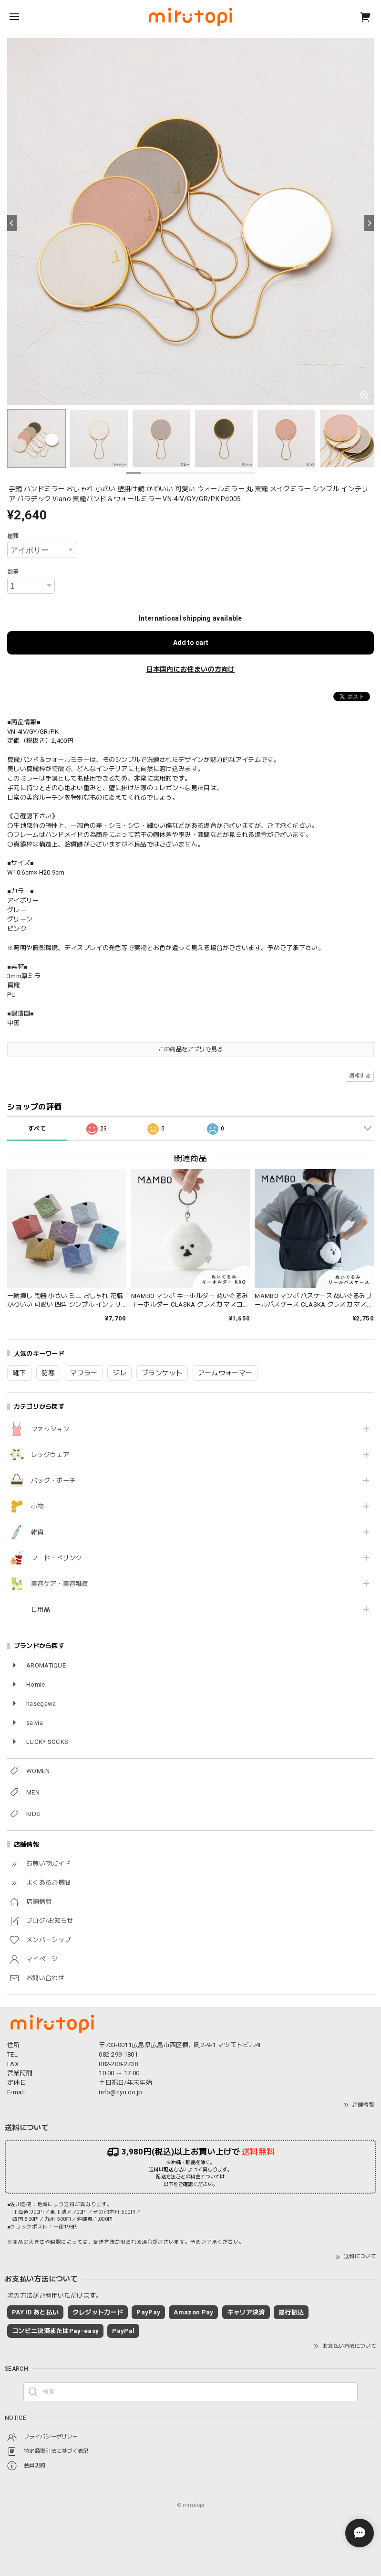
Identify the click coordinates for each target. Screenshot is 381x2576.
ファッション (50, 1429)
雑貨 (37, 1532)
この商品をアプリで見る (190, 1049)
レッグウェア (50, 1454)
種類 (13, 536)
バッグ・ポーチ (53, 1480)
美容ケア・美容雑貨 (59, 1583)
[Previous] (12, 223)
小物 (37, 1506)
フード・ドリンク (56, 1558)
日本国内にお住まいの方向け (190, 669)
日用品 (40, 1609)
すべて (37, 1128)
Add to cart (190, 642)
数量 (13, 572)
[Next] (369, 223)
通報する (360, 1076)
